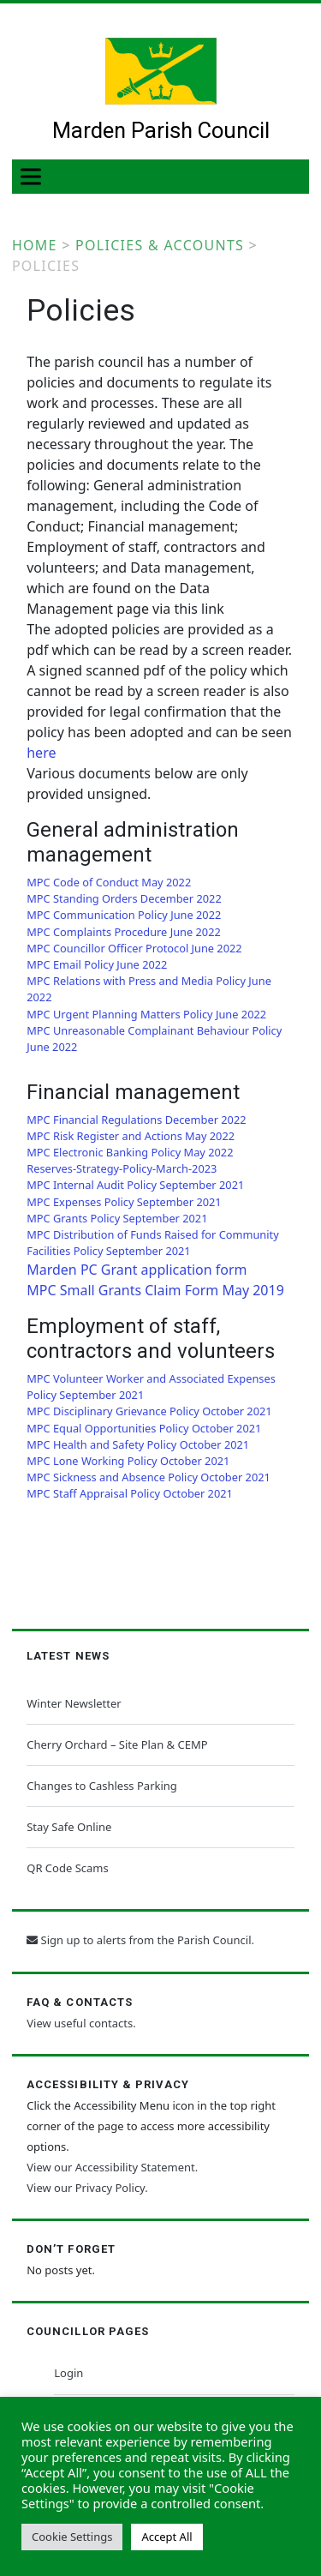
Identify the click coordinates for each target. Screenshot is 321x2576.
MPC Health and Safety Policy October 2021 (138, 1444)
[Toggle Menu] (34, 176)
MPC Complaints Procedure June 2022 (124, 932)
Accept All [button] (166, 2536)
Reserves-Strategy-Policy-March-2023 (122, 1168)
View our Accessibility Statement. (112, 2167)
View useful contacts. (81, 2023)
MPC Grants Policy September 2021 (117, 1218)
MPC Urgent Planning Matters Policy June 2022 (146, 1014)
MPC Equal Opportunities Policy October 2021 (144, 1428)
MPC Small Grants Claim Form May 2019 (155, 1290)
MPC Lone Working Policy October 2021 (128, 1460)
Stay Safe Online (69, 1826)
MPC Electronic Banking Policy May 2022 (130, 1152)
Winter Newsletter (74, 1703)
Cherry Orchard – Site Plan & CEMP (117, 1744)
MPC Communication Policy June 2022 (124, 914)
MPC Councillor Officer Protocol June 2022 (134, 948)
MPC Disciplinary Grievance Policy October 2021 (149, 1411)
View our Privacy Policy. (87, 2187)
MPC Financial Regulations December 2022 (136, 1119)
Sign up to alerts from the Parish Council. (140, 1940)
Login (68, 2373)
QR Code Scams (67, 1868)
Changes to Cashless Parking (102, 1785)
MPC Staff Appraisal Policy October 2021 (130, 1493)
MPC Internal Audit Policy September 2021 (135, 1184)
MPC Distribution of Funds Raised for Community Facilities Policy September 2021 (152, 1242)
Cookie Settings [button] (72, 2536)
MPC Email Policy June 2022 (97, 964)
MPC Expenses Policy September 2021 (124, 1202)
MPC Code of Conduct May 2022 (109, 882)
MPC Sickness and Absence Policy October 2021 (148, 1477)
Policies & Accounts (159, 245)
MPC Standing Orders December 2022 (124, 898)
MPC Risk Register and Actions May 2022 (131, 1136)
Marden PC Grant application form (137, 1269)
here (41, 752)
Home (34, 245)
